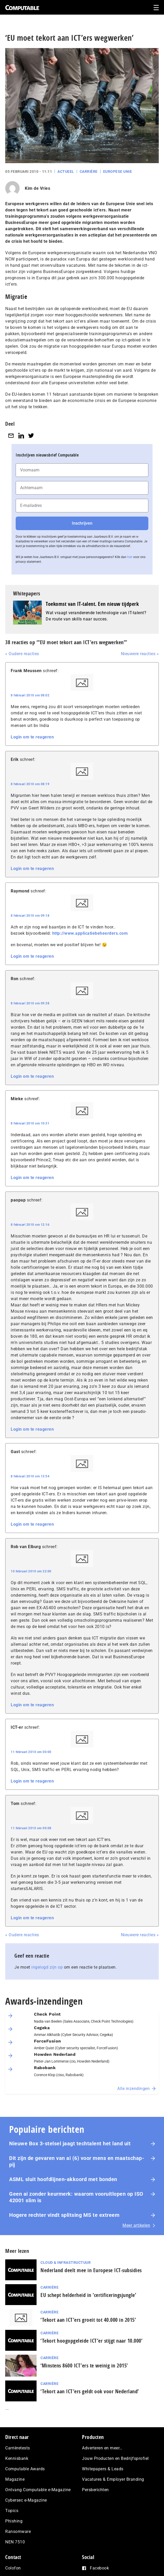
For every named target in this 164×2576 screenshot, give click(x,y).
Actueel (65, 171)
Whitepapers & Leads (103, 2468)
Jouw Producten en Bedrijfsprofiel (115, 2458)
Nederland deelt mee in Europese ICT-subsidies (91, 2270)
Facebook (99, 2568)
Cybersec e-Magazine (26, 2500)
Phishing (13, 2521)
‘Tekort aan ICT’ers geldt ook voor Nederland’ (89, 2391)
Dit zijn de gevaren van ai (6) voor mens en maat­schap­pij (76, 2161)
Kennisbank (16, 2458)
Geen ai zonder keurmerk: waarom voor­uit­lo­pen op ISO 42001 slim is (76, 2197)
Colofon (13, 2568)
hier (129, 557)
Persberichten (95, 2489)
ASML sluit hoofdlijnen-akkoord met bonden (63, 2179)
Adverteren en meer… (102, 2447)
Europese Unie (117, 171)
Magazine (15, 2479)
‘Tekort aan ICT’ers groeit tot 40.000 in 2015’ (88, 2319)
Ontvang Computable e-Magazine (38, 2489)
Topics (11, 2510)
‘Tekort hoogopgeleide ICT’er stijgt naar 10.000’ (91, 2340)
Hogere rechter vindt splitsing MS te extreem (64, 2215)
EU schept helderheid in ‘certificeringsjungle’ (88, 2295)
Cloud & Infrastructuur (65, 2262)
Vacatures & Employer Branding (113, 2479)
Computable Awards (25, 2468)
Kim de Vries (37, 188)
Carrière (89, 171)
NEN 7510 (15, 2541)
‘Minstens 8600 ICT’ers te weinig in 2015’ (84, 2365)
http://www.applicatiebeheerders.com (90, 933)
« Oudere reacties (22, 653)
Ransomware (18, 2531)
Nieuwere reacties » (140, 653)
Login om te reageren (32, 737)
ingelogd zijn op (47, 1967)
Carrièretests (17, 2447)
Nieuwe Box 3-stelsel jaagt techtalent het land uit (70, 2143)
